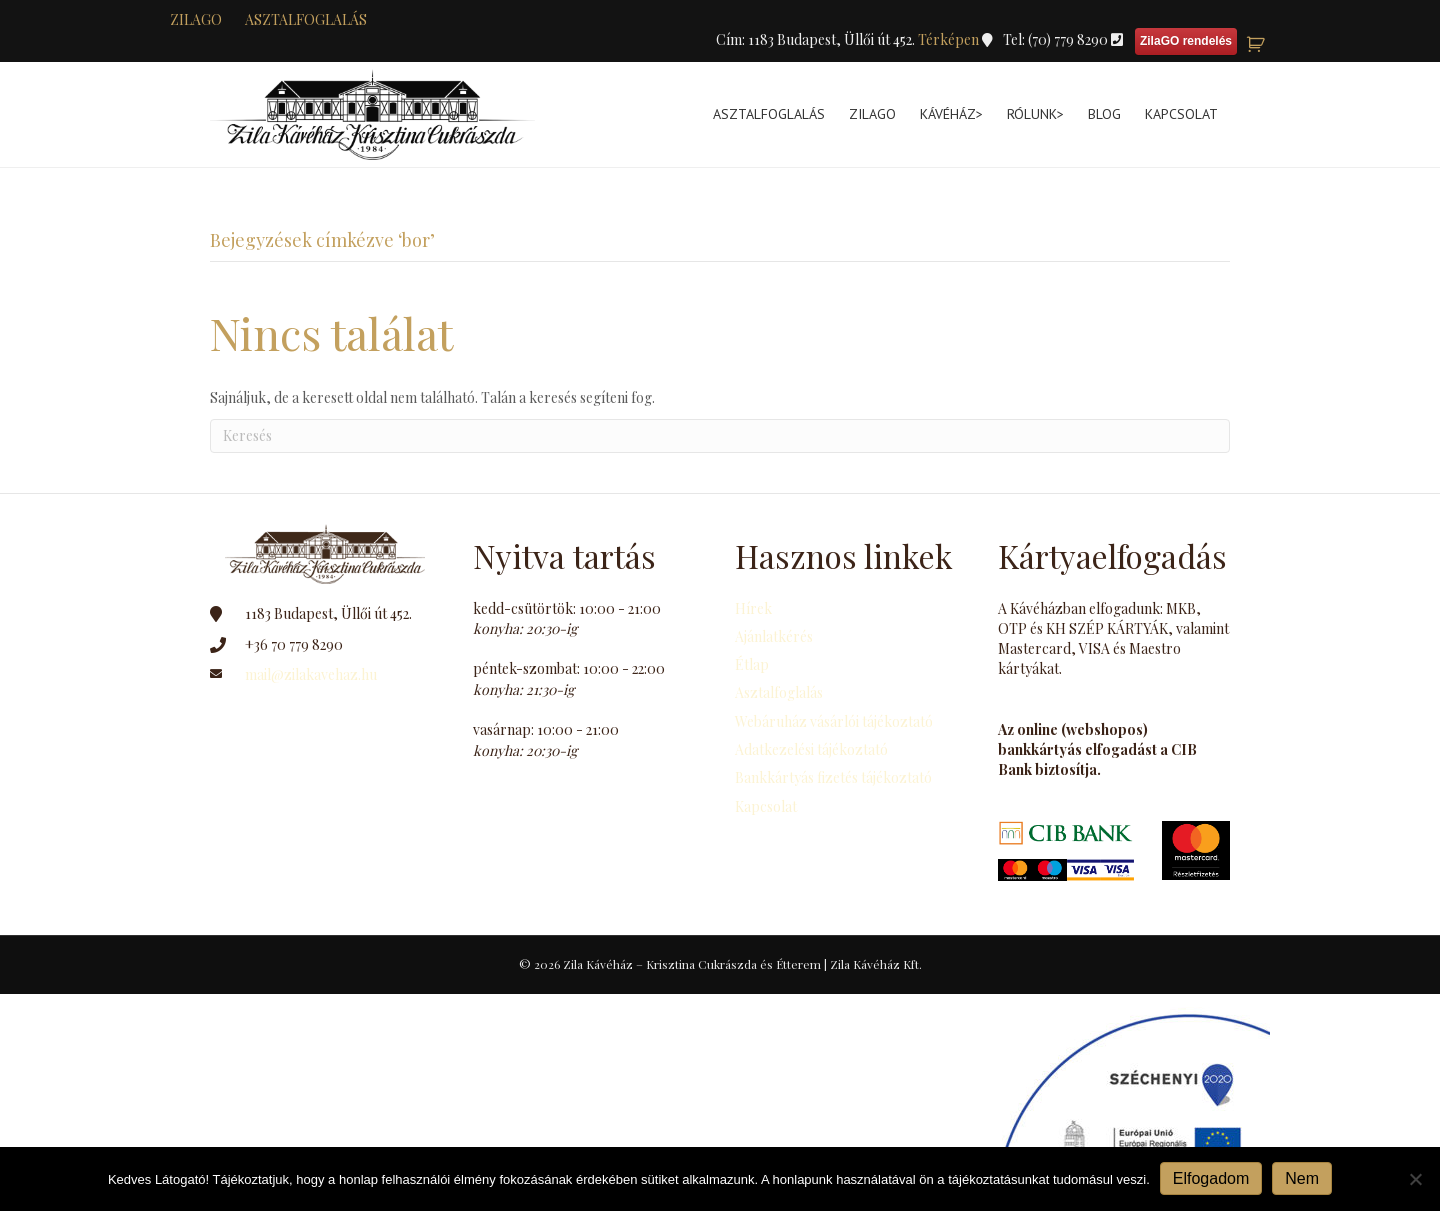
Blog (1104, 114)
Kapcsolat (1181, 114)
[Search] (720, 436)
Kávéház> (951, 114)
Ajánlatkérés (774, 636)
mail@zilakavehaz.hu (311, 674)
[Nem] (1415, 1179)
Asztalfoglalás (306, 19)
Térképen (950, 39)
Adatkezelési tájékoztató (811, 749)
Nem (1302, 1178)
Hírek (753, 608)
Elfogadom (1211, 1178)
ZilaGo (872, 114)
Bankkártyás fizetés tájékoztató (833, 777)
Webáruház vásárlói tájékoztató (834, 721)
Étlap (752, 664)
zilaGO (196, 19)
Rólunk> (1035, 114)
